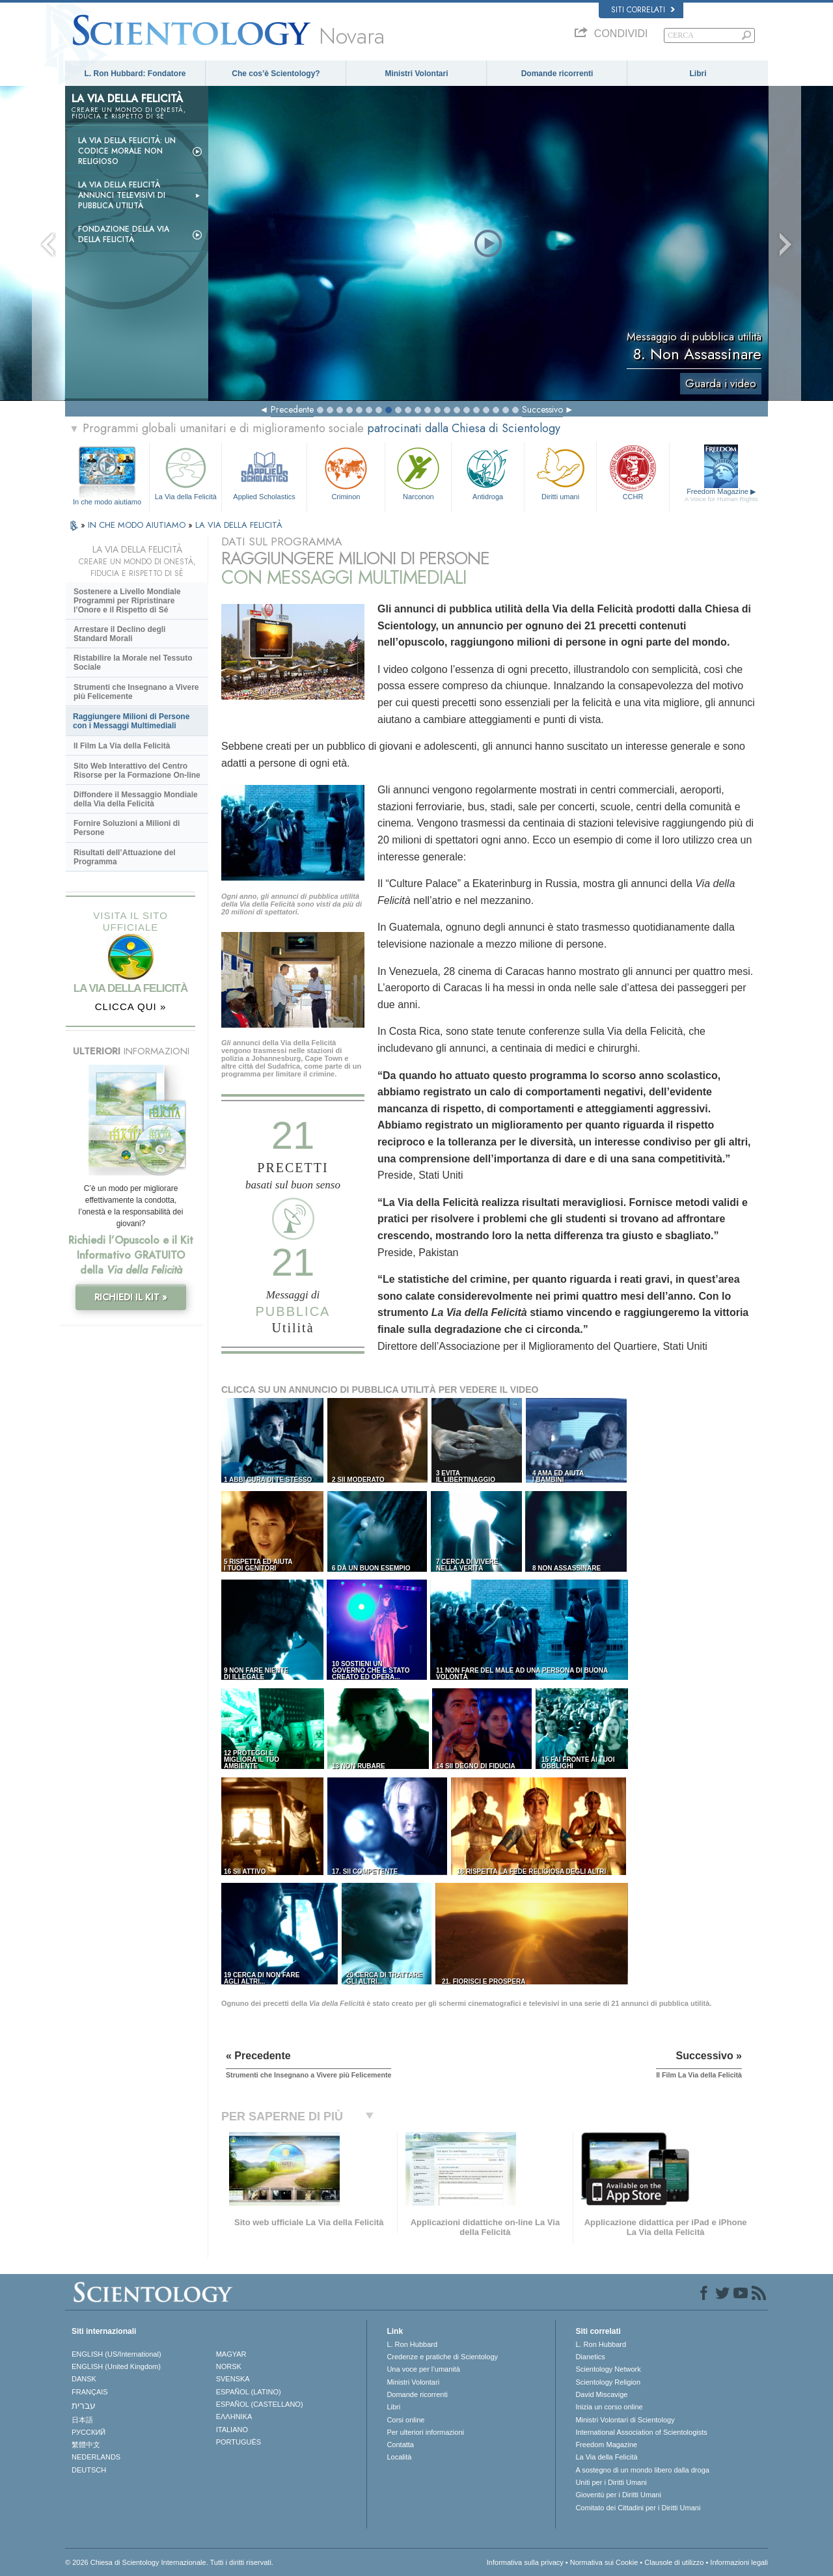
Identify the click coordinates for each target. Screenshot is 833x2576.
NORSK (228, 2366)
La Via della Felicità (185, 472)
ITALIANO (232, 2429)
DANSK (84, 2379)
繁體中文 (86, 2444)
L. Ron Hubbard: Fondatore (135, 73)
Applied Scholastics (264, 472)
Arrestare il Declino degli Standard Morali (119, 634)
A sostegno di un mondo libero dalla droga (642, 2470)
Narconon (418, 472)
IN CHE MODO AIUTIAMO (138, 525)
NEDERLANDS (96, 2457)
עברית (84, 2405)
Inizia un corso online (608, 2407)
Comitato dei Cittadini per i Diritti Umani (637, 2508)
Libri (698, 73)
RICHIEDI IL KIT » (130, 1297)
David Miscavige (601, 2394)
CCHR (632, 472)
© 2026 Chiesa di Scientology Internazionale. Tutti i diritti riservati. (169, 2562)
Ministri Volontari (416, 73)
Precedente (292, 409)
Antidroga (487, 472)
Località (399, 2457)
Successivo (542, 409)
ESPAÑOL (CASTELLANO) (259, 2404)
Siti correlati (643, 10)
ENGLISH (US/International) (116, 2354)
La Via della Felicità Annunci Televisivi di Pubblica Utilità (121, 195)
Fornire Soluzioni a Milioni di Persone (127, 828)
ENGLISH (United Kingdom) (116, 2366)
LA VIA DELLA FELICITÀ (238, 525)
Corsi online (405, 2420)
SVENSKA (233, 2379)
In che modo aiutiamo (107, 502)
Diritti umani (560, 472)
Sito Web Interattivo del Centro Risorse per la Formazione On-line (137, 770)
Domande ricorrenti (557, 73)
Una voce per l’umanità (423, 2369)
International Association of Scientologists (641, 2432)
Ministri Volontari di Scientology (624, 2420)
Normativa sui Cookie (604, 2562)
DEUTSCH (89, 2470)
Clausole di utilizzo (673, 2562)
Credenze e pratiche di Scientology (442, 2357)
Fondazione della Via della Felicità (123, 234)
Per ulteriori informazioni (425, 2432)
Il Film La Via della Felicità (122, 745)
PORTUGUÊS (238, 2442)
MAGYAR (231, 2354)
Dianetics (590, 2357)
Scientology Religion (607, 2382)
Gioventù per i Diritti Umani (618, 2495)
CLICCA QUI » (131, 1006)
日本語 (82, 2420)
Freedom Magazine (721, 495)
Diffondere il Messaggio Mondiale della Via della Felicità (136, 799)
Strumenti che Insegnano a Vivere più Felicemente (136, 692)
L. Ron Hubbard (412, 2344)
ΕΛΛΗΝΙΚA (234, 2416)
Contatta (400, 2444)
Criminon (346, 472)
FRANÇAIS (90, 2392)
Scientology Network (607, 2369)
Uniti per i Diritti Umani (610, 2482)
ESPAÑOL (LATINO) (248, 2392)
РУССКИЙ (88, 2432)
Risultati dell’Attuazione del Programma (125, 857)
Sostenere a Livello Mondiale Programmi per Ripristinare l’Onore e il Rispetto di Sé (127, 600)
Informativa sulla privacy (525, 2562)
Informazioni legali (739, 2562)
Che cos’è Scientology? (276, 73)
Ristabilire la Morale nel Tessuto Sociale (133, 662)
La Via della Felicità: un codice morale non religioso (127, 151)
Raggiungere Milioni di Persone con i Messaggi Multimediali (131, 721)
